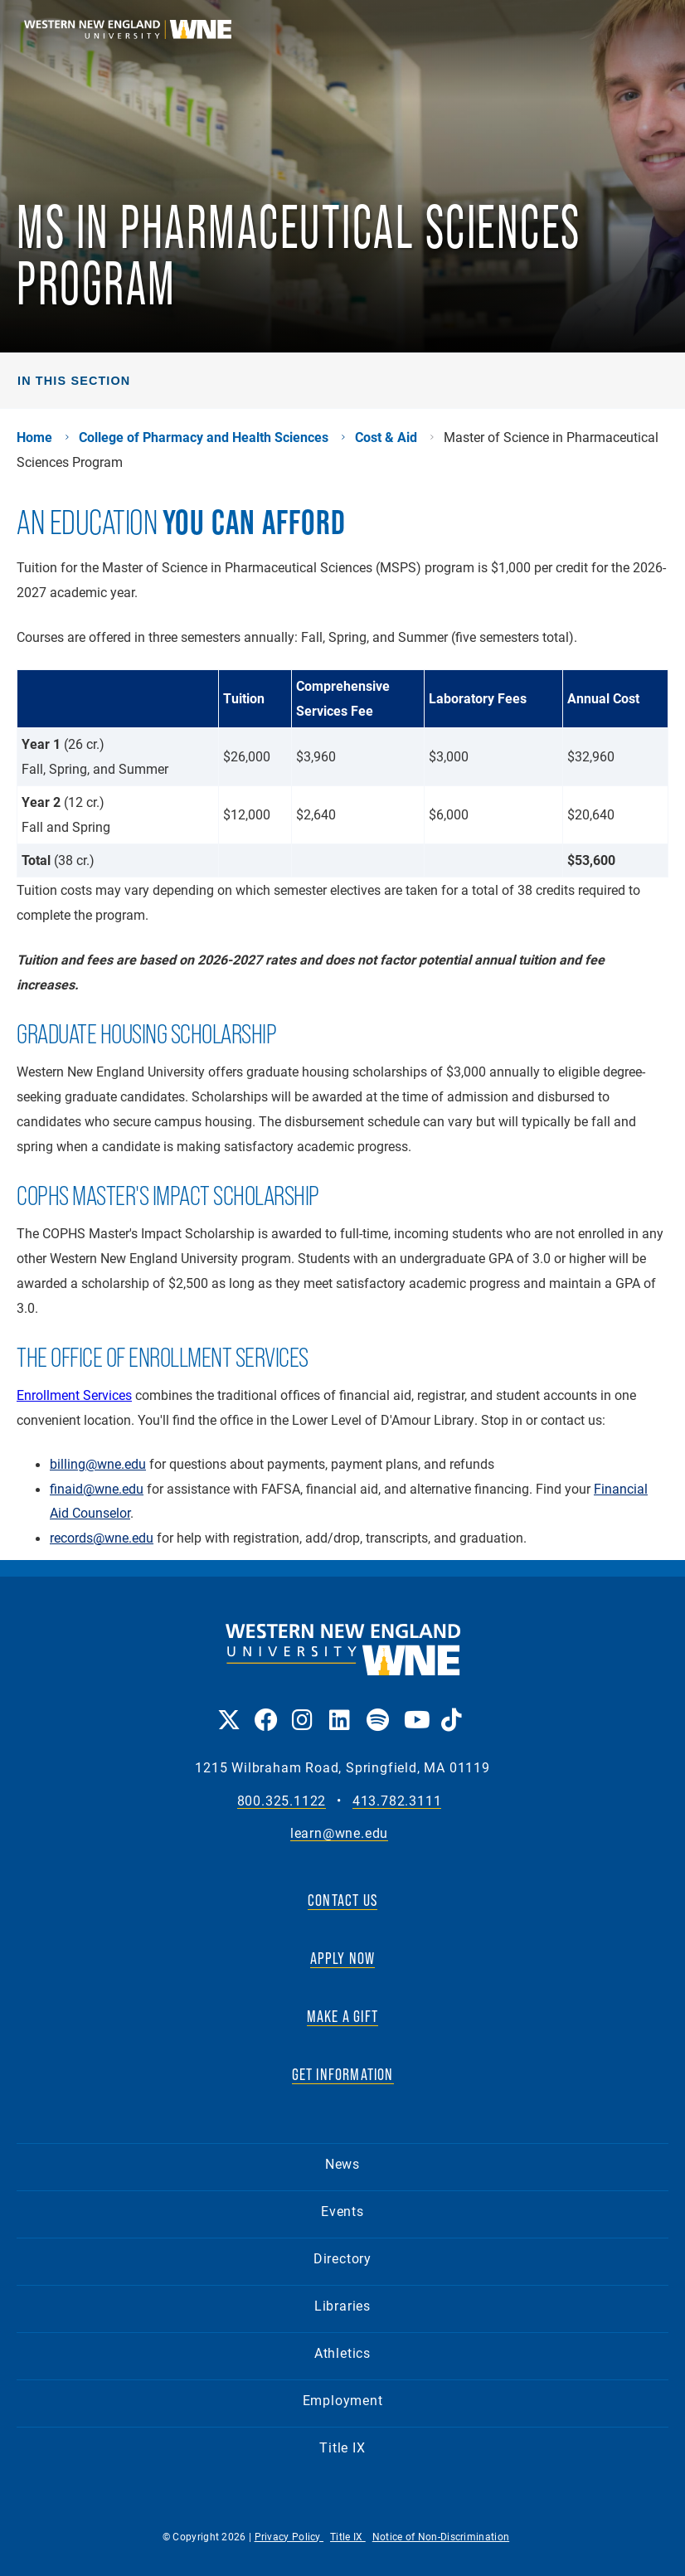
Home (34, 437)
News (342, 2163)
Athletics (342, 2352)
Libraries (342, 2305)
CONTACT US (342, 1900)
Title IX (342, 2447)
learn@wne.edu (339, 1833)
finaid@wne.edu (96, 1488)
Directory (342, 2258)
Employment (343, 2399)
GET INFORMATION (343, 2074)
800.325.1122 (282, 1801)
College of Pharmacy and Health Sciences (203, 437)
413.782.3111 (397, 1801)
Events (342, 2210)
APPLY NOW (343, 1958)
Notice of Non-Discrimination (440, 2536)
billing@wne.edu (98, 1464)
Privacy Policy (289, 2536)
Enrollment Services (74, 1394)
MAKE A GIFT (342, 2016)
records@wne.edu (101, 1537)
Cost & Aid (386, 437)
